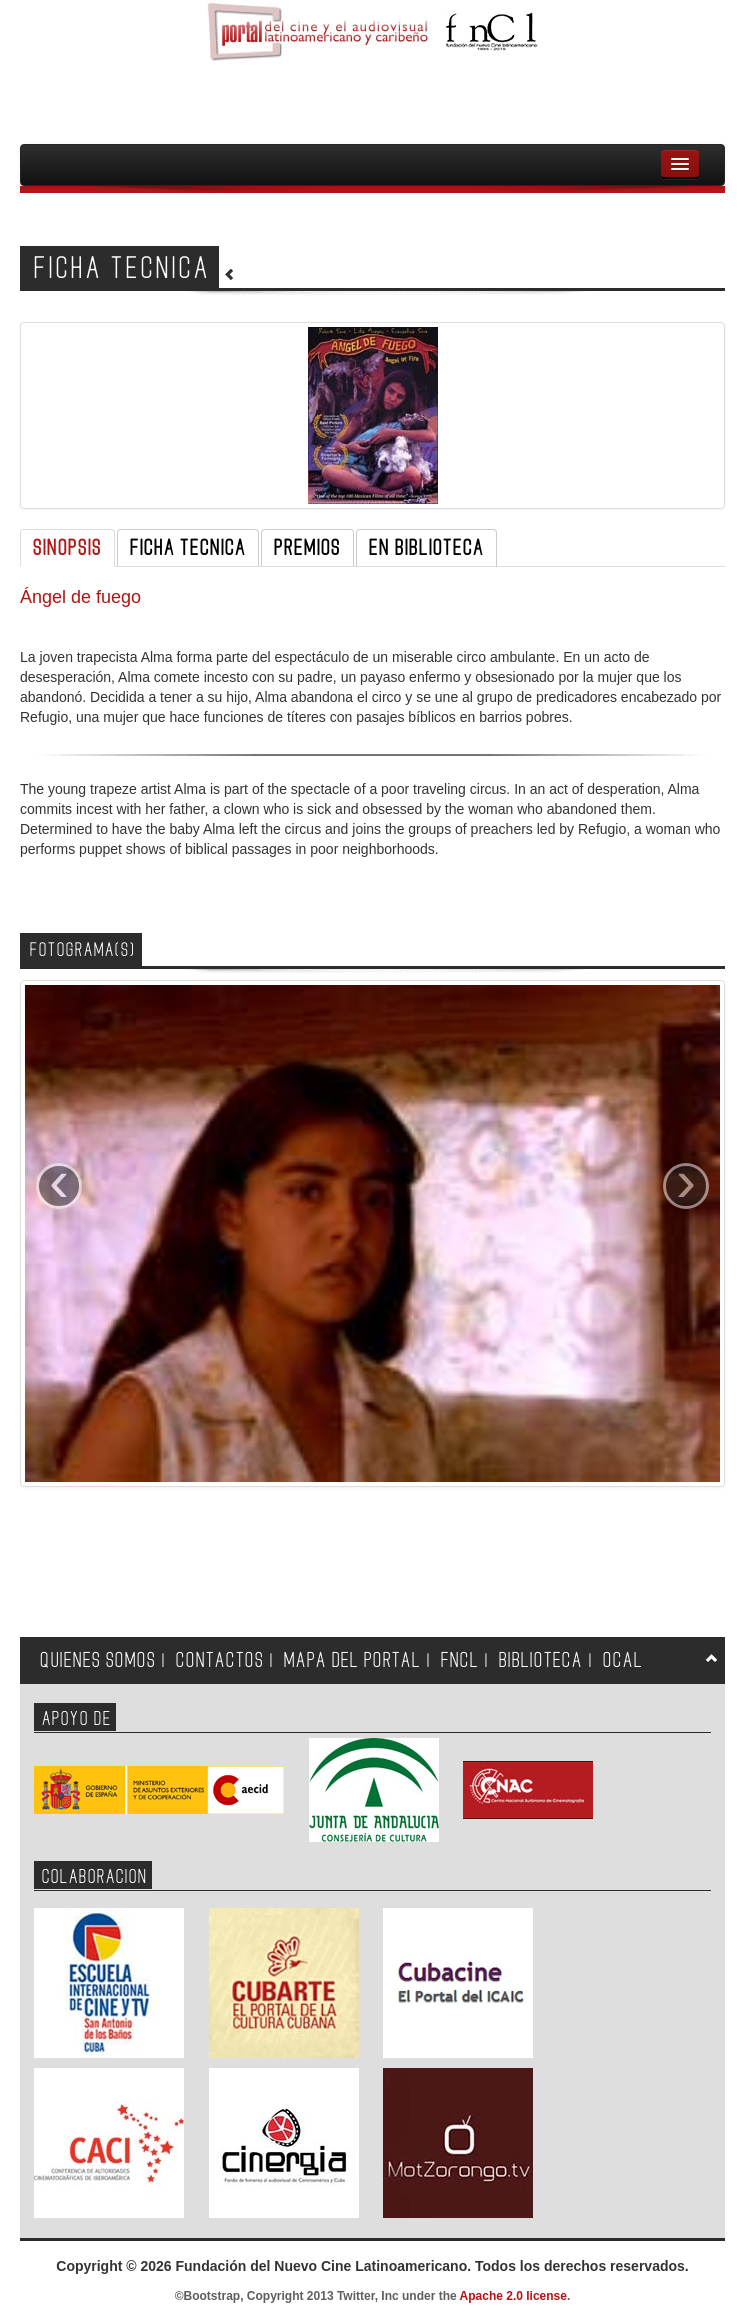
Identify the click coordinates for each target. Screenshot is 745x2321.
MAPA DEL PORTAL (352, 1660)
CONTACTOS (220, 1660)
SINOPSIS (67, 548)
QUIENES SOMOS (98, 1660)
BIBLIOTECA (541, 1660)
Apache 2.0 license (513, 2296)
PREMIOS (307, 548)
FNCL (460, 1660)
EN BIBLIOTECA (426, 548)
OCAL (623, 1660)
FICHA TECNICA (188, 548)
